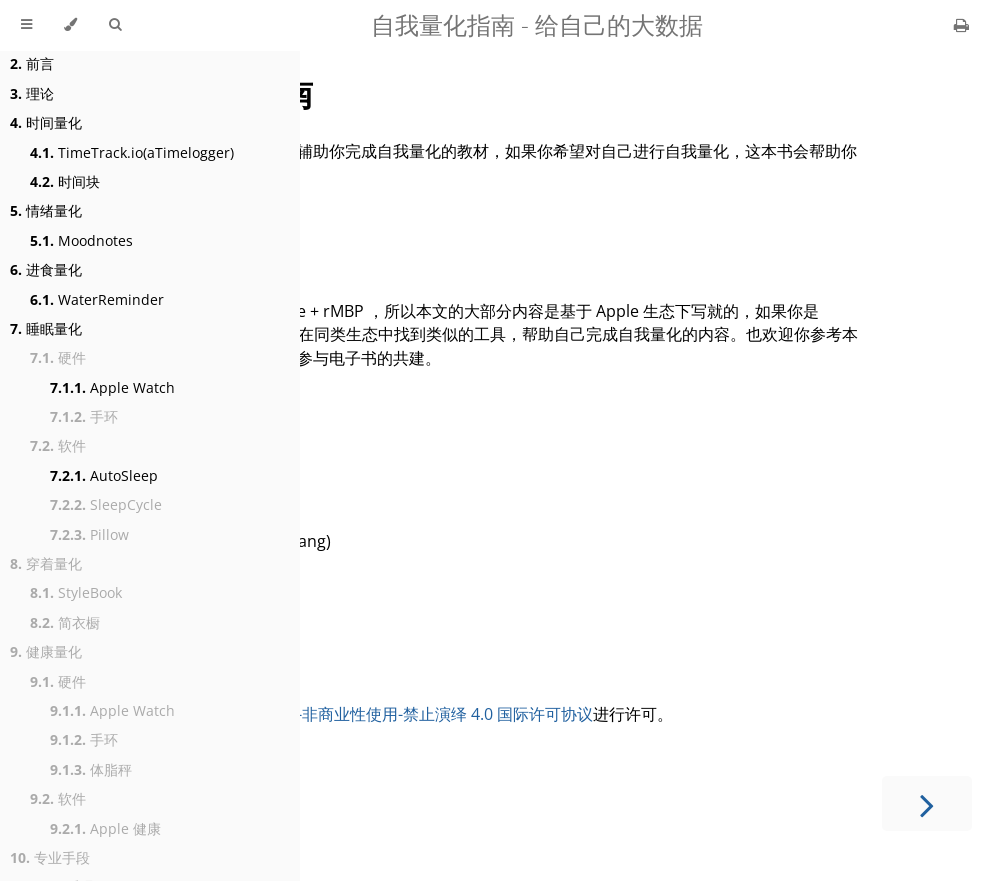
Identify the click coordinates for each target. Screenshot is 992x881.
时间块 (65, 181)
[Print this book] (961, 25)
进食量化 (46, 269)
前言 (32, 63)
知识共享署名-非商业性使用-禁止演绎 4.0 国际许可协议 (397, 714)
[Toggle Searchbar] (115, 25)
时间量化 (46, 122)
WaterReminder (97, 299)
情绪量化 (46, 210)
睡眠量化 (46, 328)
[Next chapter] (927, 803)
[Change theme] (70, 25)
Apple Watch (112, 387)
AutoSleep (104, 475)
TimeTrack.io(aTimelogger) (132, 152)
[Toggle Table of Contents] (26, 25)
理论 (32, 93)
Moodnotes (81, 240)
